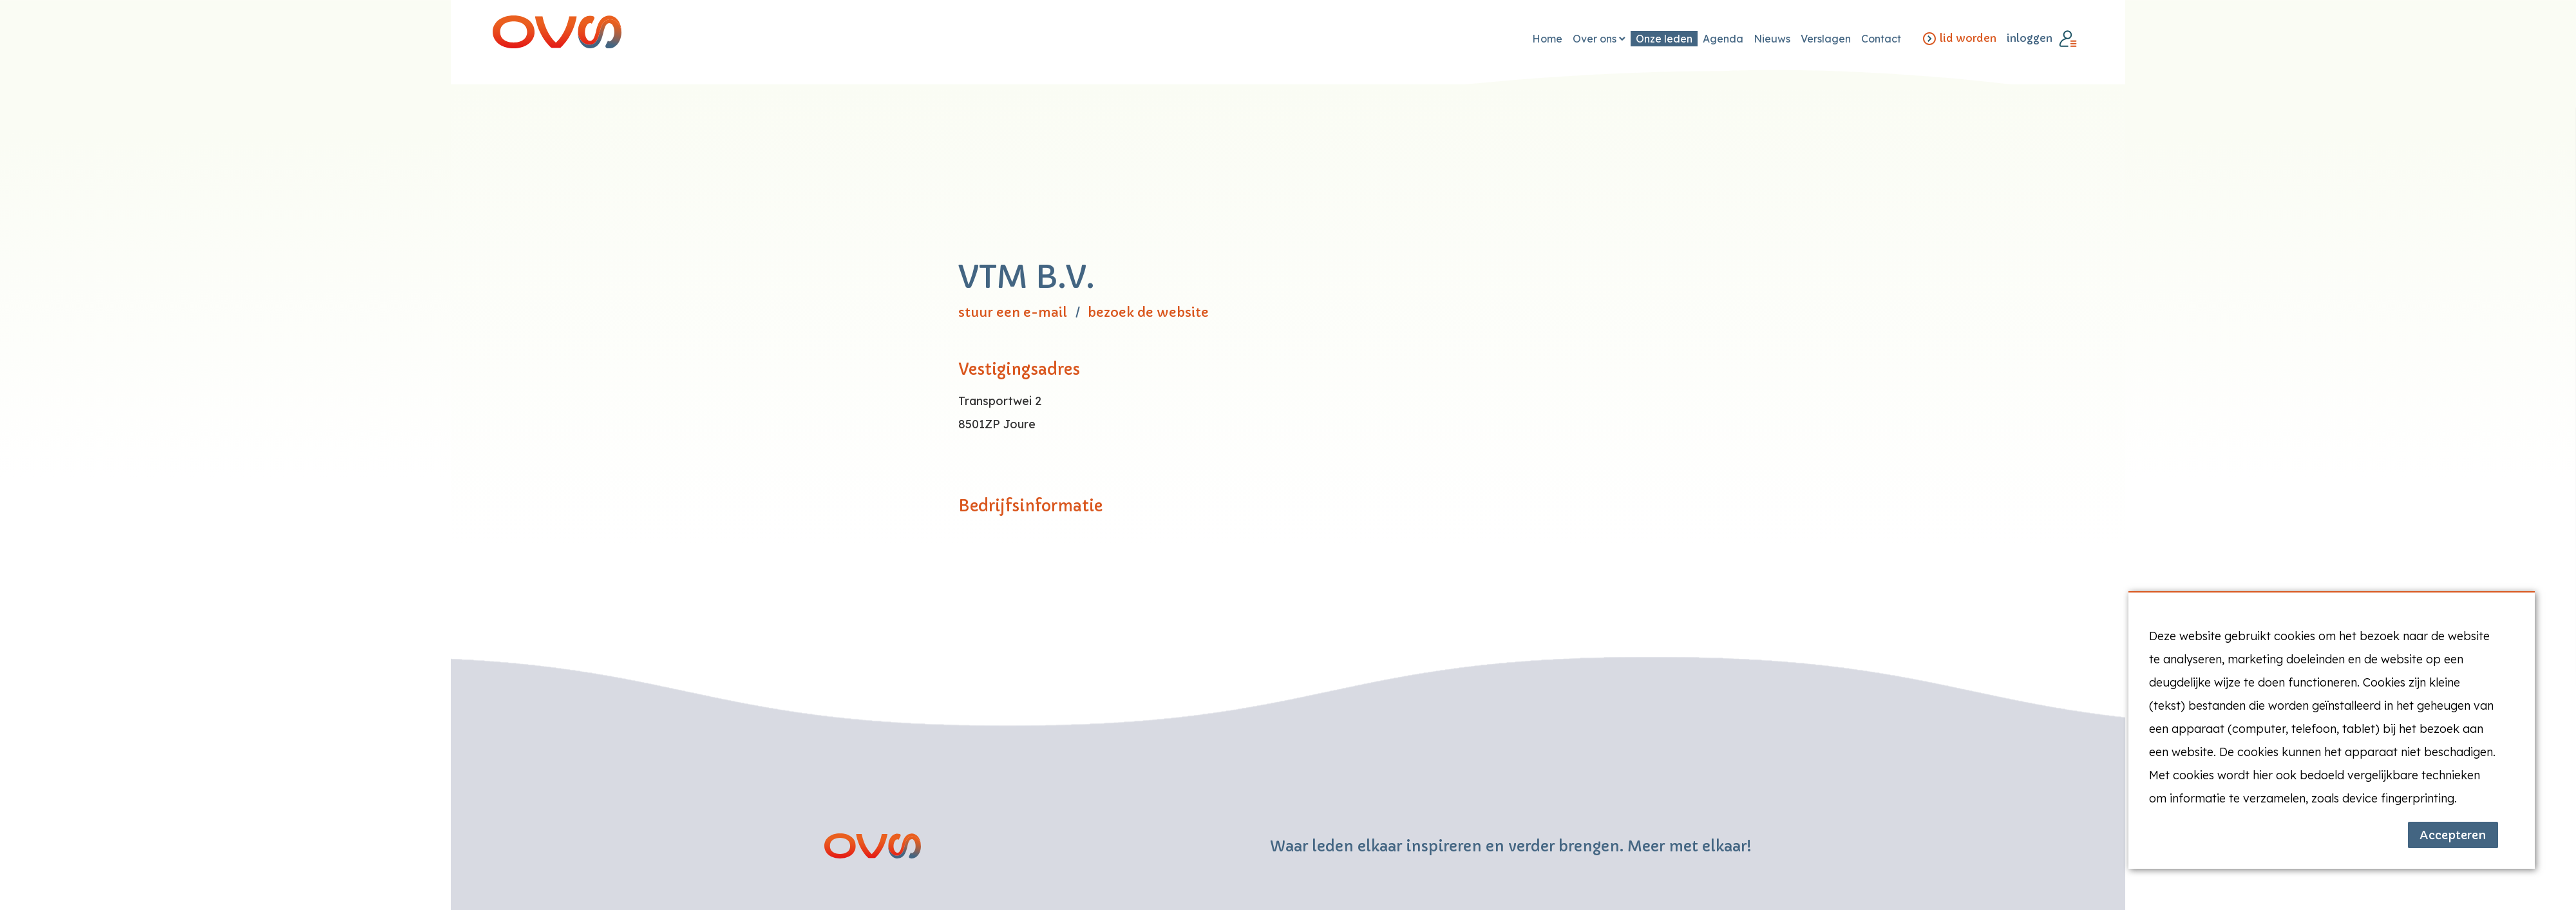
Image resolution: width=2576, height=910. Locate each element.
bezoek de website (1148, 312)
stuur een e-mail (1012, 312)
